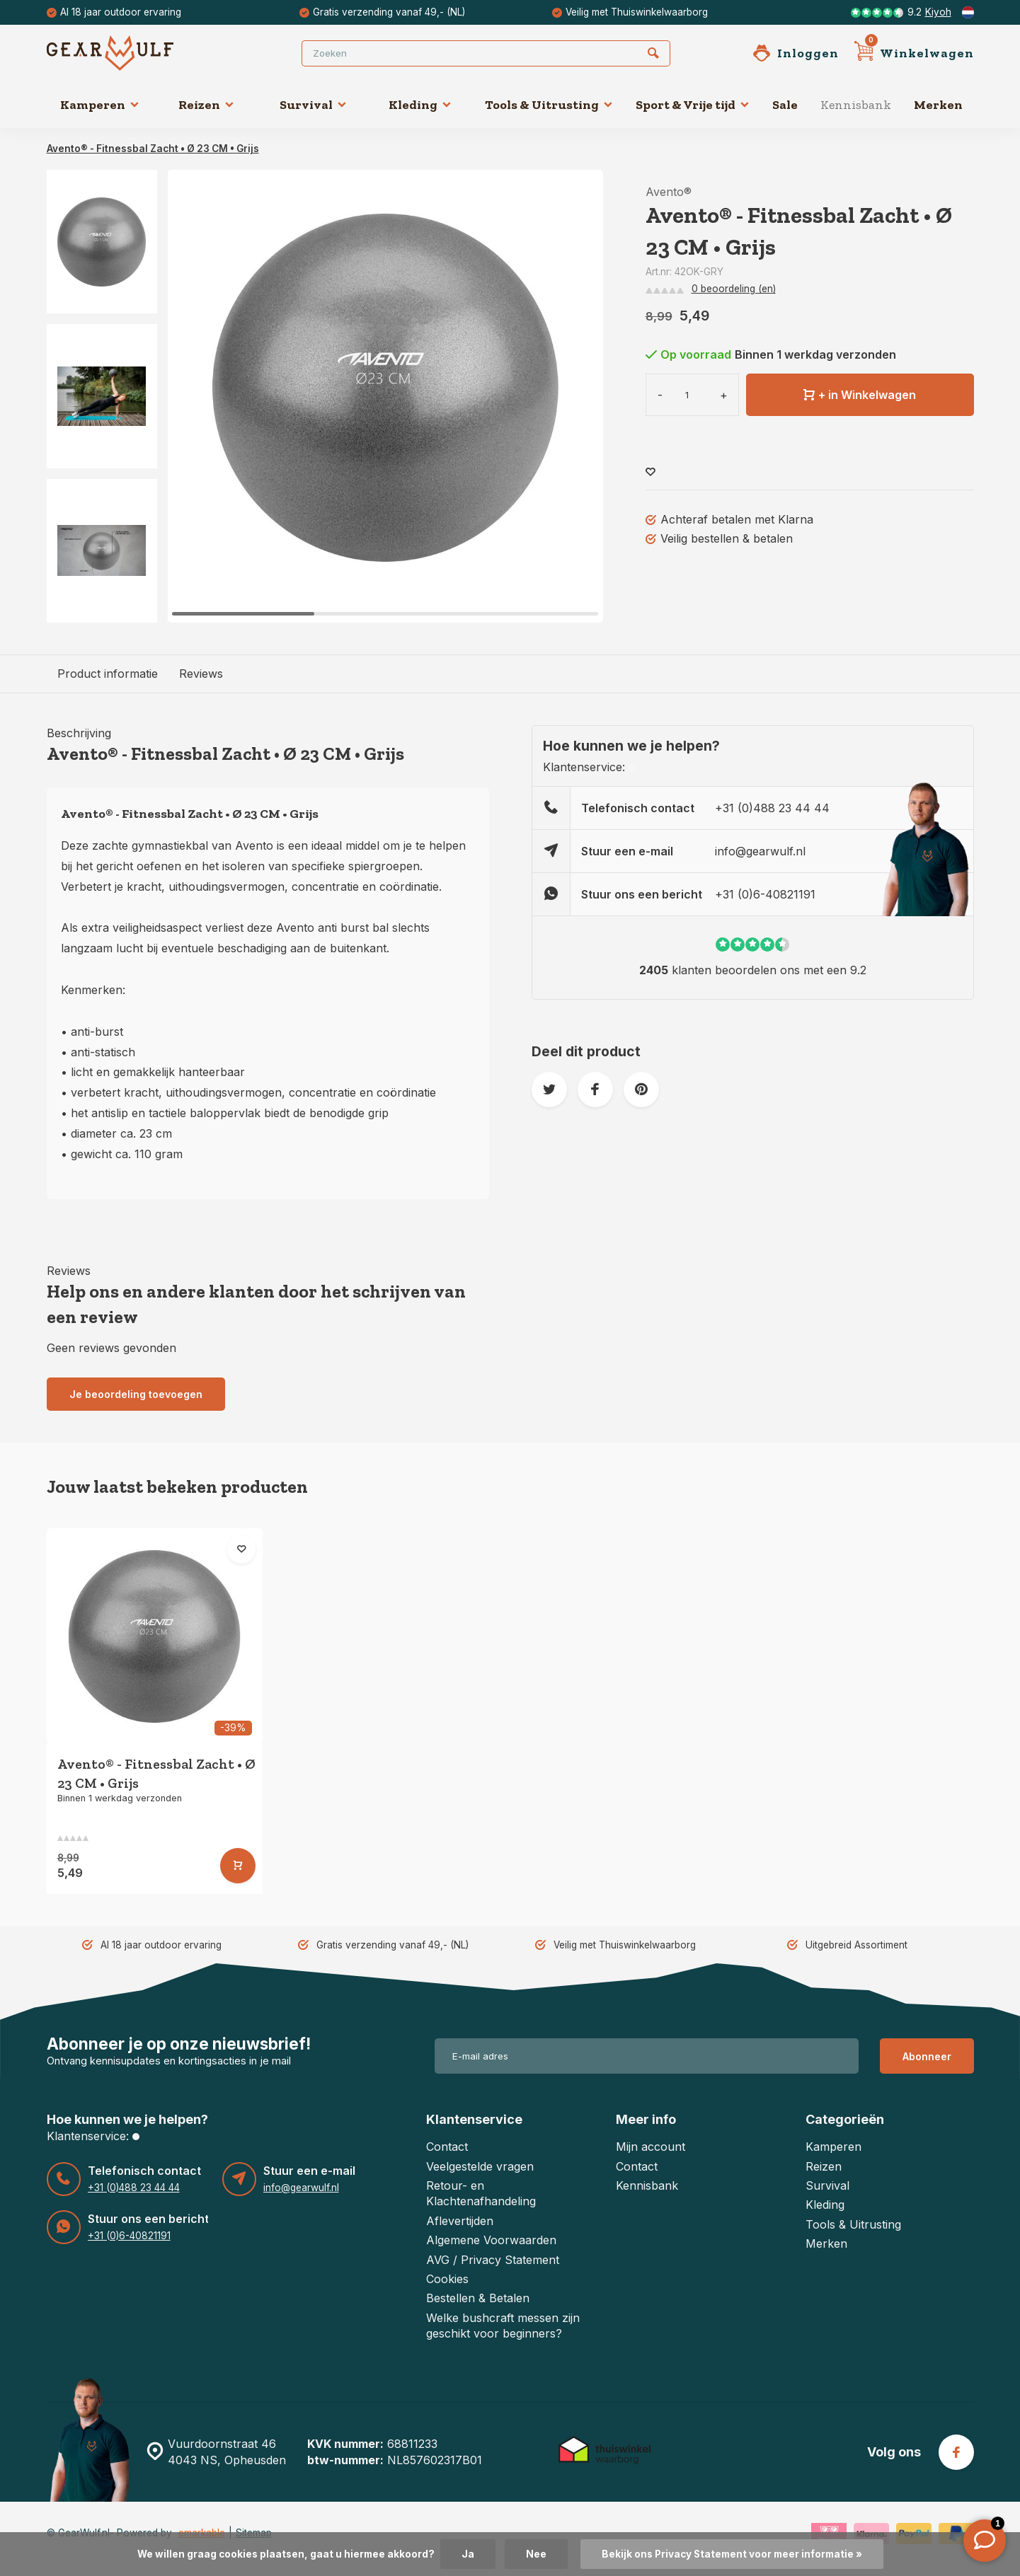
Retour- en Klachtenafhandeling (481, 2193)
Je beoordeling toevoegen (135, 1394)
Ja (468, 2554)
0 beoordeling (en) (734, 288)
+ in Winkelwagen (859, 395)
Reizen (206, 104)
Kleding (420, 104)
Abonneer (926, 2056)
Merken (938, 104)
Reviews (201, 673)
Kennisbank (855, 104)
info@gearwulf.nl (760, 851)
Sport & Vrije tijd (693, 104)
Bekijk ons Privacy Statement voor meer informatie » (732, 2554)
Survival (313, 104)
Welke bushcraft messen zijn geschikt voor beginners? (503, 2325)
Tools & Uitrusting (549, 104)
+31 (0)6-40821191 (765, 894)
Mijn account (650, 2146)
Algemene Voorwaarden (491, 2240)
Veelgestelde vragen (480, 2166)
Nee (536, 2554)
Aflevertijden (459, 2221)
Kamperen (99, 104)
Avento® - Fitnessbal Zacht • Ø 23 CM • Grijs (153, 148)
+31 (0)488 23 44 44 (772, 808)
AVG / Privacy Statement (492, 2260)
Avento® (669, 192)
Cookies (447, 2279)
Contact (447, 2146)
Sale (785, 104)
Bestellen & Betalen (477, 2298)
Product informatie (107, 673)
